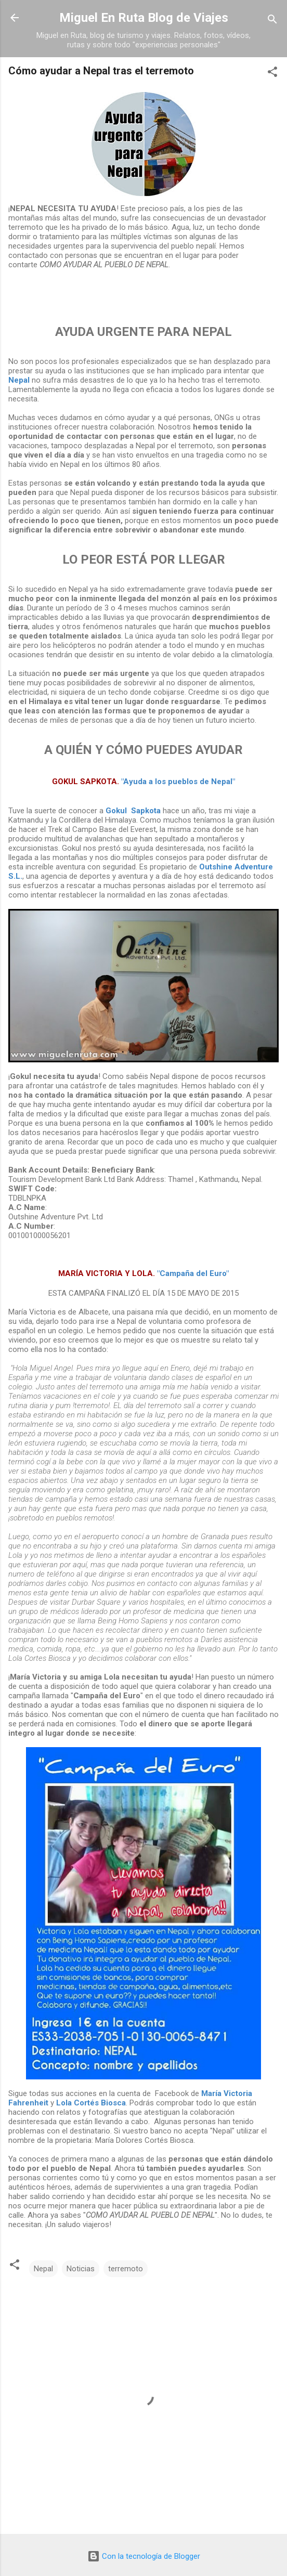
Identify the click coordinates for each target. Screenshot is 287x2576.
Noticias (81, 2268)
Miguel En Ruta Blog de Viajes (143, 17)
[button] (272, 74)
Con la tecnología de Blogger (143, 2556)
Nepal (43, 2268)
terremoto (125, 2268)
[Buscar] (272, 21)
